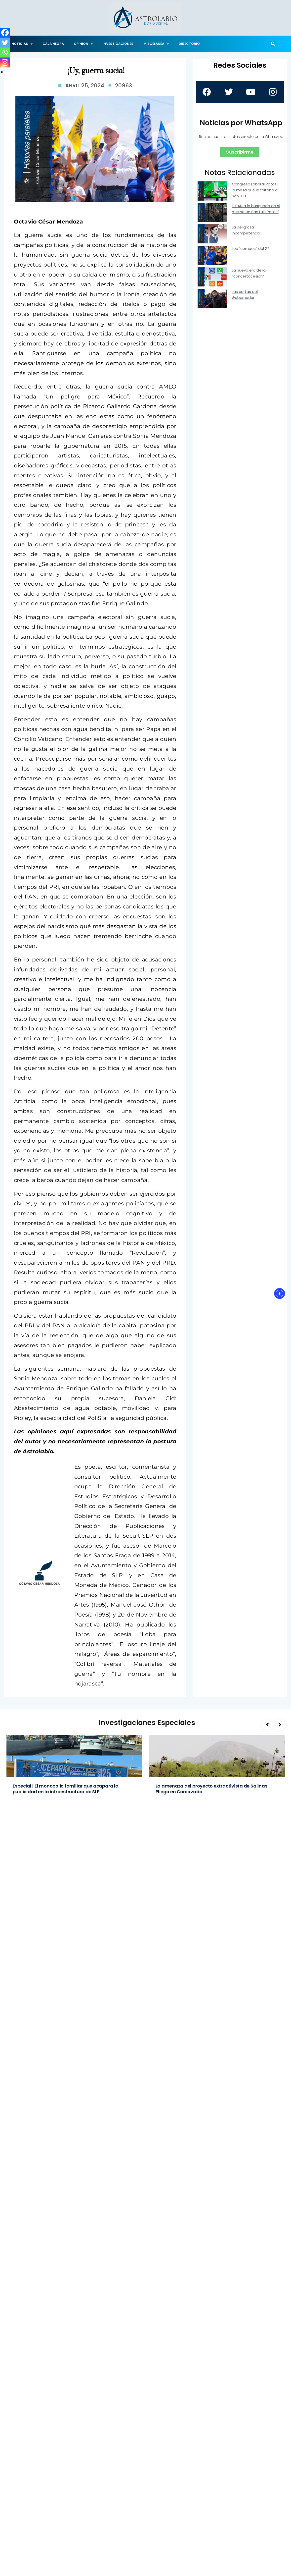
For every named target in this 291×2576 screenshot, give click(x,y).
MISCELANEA (156, 44)
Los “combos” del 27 (250, 248)
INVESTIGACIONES (118, 43)
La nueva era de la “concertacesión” (249, 273)
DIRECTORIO (189, 43)
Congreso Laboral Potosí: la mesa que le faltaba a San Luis (255, 190)
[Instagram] (5, 62)
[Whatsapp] (5, 52)
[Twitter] (5, 43)
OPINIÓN (83, 44)
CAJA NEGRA (53, 43)
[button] (273, 44)
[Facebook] (5, 33)
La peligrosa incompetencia (246, 230)
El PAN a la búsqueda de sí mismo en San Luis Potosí (256, 208)
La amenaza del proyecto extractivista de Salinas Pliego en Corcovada (211, 1789)
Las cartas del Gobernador (245, 294)
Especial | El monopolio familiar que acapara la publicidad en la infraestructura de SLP (66, 1789)
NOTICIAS (22, 44)
